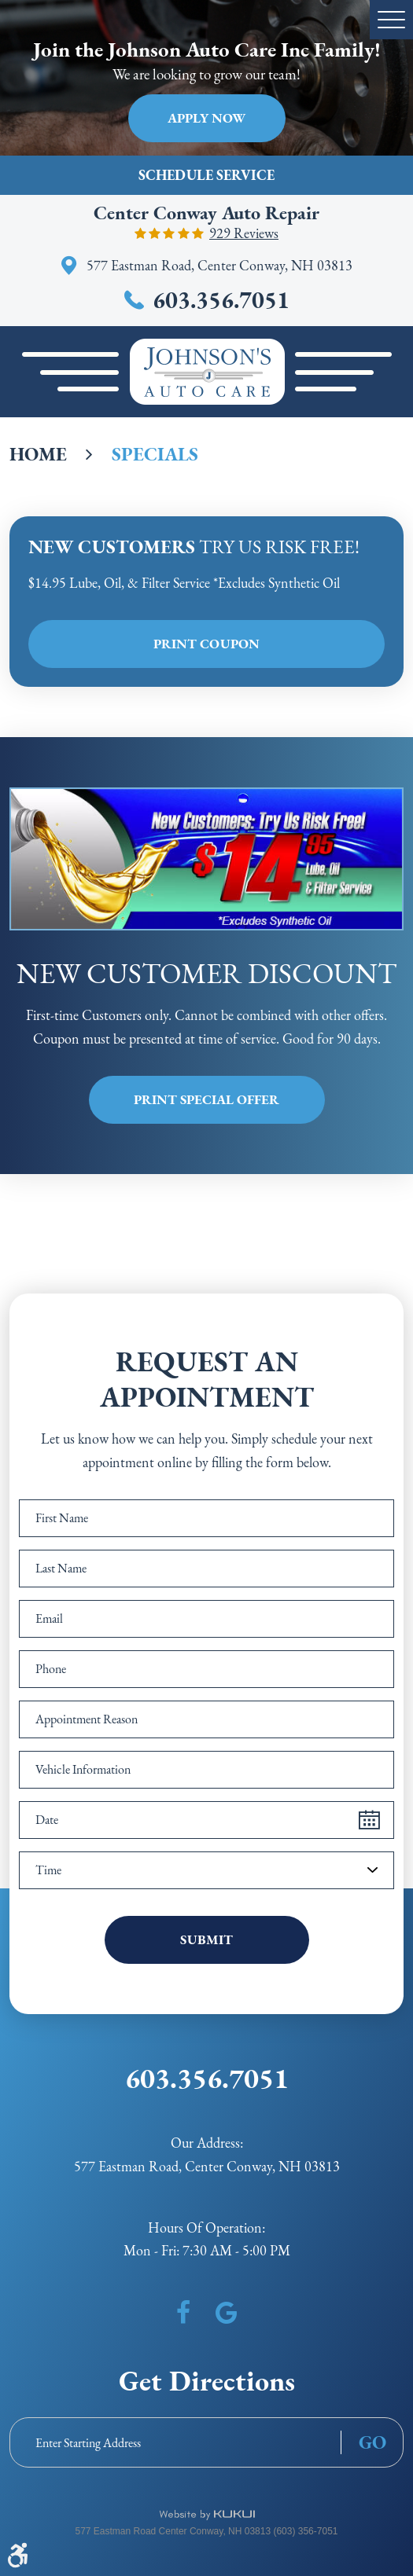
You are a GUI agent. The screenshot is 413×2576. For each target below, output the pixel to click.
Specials (155, 454)
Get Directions (207, 2380)
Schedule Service (206, 175)
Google (226, 2312)
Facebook (183, 2312)
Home (38, 454)
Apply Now (206, 118)
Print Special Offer (206, 1099)
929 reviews (243, 233)
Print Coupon (206, 643)
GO (372, 2442)
